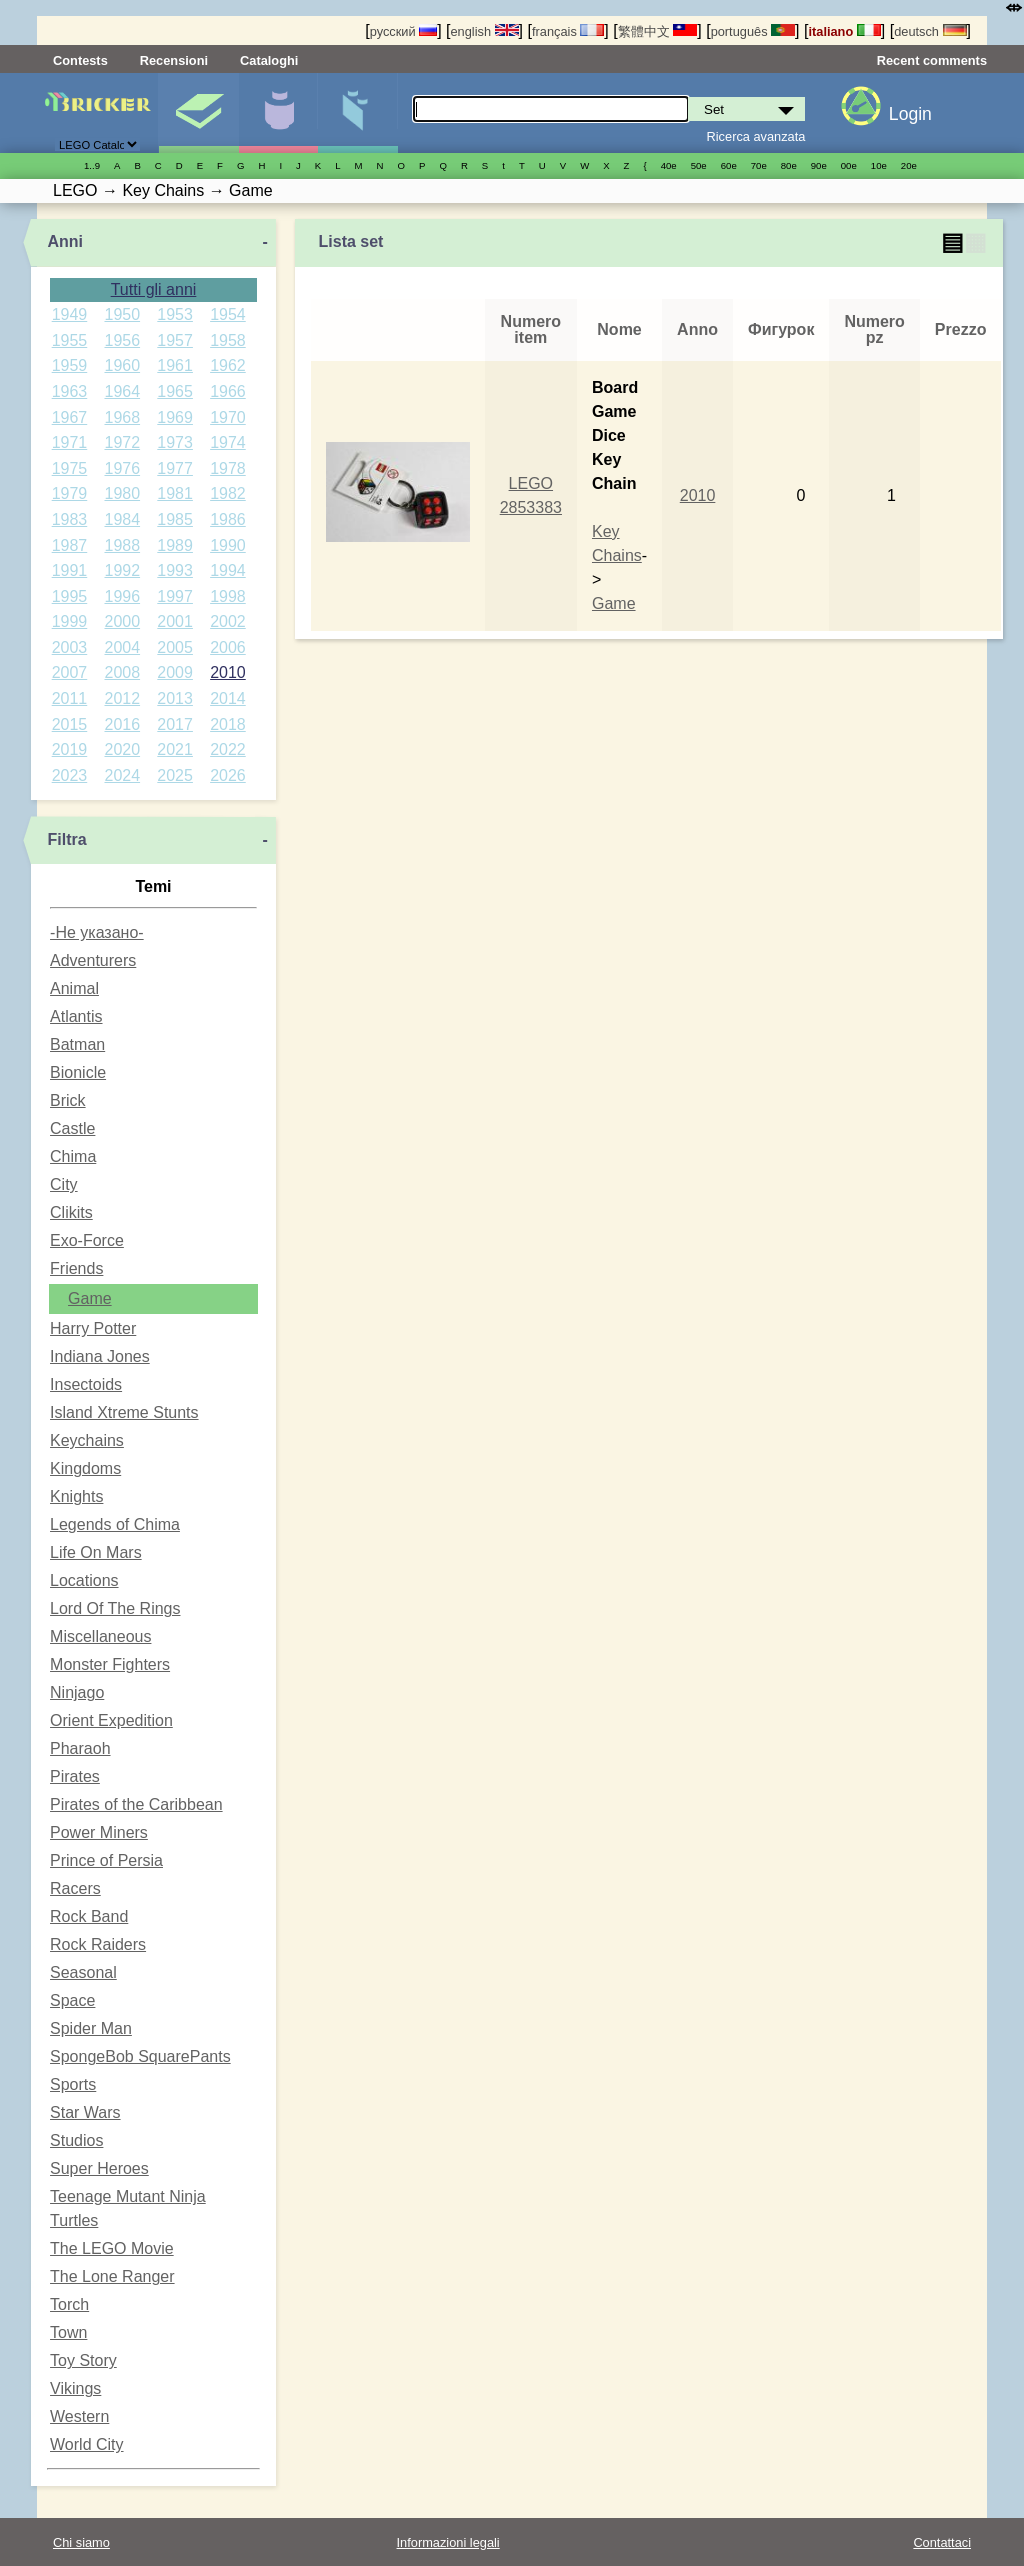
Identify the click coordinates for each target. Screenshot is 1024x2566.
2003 (70, 647)
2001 (175, 621)
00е (849, 165)
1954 (228, 314)
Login (910, 114)
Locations (84, 1580)
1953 (175, 314)
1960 (122, 365)
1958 (228, 340)
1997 (175, 596)
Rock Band (89, 1916)
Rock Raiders (98, 1944)
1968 (122, 417)
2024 (122, 775)
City (64, 1184)
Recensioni (174, 60)
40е (669, 165)
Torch (69, 2304)
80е (789, 165)
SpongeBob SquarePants (140, 2056)
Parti (357, 113)
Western (79, 2416)
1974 (228, 442)
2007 (70, 672)
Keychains (87, 1440)
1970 (228, 417)
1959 (70, 365)
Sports (73, 2084)
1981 (175, 493)
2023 (70, 775)
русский (403, 31)
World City (87, 2444)
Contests (80, 60)
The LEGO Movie (112, 2248)
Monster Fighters (110, 1664)
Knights (76, 1496)
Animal (74, 988)
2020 (122, 749)
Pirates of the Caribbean (136, 1804)
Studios (76, 2140)
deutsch (930, 31)
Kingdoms (85, 1468)
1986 (228, 519)
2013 (175, 698)
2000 (122, 621)
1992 (122, 570)
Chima (73, 1156)
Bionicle (78, 1072)
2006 (228, 647)
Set (198, 113)
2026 (228, 775)
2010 (228, 672)
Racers (75, 1888)
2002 (228, 621)
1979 (70, 493)
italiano (844, 31)
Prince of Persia (106, 1860)
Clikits (71, 1212)
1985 (175, 519)
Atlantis (76, 1016)
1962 (228, 365)
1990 (228, 545)
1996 (122, 596)
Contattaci (942, 2542)
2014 (228, 698)
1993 (175, 570)
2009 (175, 672)
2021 (175, 749)
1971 (70, 442)
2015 (70, 724)
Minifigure (278, 113)
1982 (228, 493)
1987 (70, 545)
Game (90, 1298)
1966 (228, 391)
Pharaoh (80, 1748)
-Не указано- (97, 932)
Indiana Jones (100, 1356)
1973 (175, 442)
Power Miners (99, 1832)
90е (819, 165)
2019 (70, 749)
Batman (77, 1044)
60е (729, 165)
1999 (70, 621)
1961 (175, 365)
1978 (228, 468)
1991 (70, 570)
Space (72, 2000)
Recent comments (932, 60)
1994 (228, 570)
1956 (122, 340)
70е (759, 165)
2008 (122, 672)
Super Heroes (99, 2168)
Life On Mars (96, 1552)
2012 (122, 698)
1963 (70, 391)
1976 (122, 468)
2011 (70, 698)
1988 (122, 545)
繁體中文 (658, 31)
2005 (175, 647)
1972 (122, 442)
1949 (70, 314)
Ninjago (77, 1692)
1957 (175, 340)
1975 (70, 468)
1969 (175, 417)
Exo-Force (87, 1240)
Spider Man (91, 2028)
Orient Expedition (111, 1720)
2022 (228, 749)
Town (68, 2332)
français (568, 31)
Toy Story (83, 2360)
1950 (122, 314)
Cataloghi (269, 60)
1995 (70, 596)
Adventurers (93, 960)
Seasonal (83, 1972)
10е (879, 165)
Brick (68, 1100)
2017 (175, 724)
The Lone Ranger (112, 2276)
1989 (175, 545)
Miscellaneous (100, 1636)
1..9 (92, 165)
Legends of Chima (115, 1524)
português (753, 31)
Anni (65, 241)
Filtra (66, 839)
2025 (175, 775)
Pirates (75, 1776)
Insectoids (86, 1384)
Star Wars (85, 2112)
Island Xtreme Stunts (124, 1412)
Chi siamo (81, 2542)
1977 (175, 468)
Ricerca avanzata (756, 136)
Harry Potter (93, 1328)
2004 (122, 647)
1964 (122, 391)
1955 (70, 340)
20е (909, 165)
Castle (72, 1128)
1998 (228, 596)
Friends (76, 1268)
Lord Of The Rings (115, 1608)
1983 (70, 519)
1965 (175, 391)
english (485, 31)
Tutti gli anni (154, 289)
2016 (122, 724)
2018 (228, 724)
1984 (122, 519)
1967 (70, 417)
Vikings (75, 2388)
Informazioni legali (448, 2542)
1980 (122, 493)
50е (699, 165)
